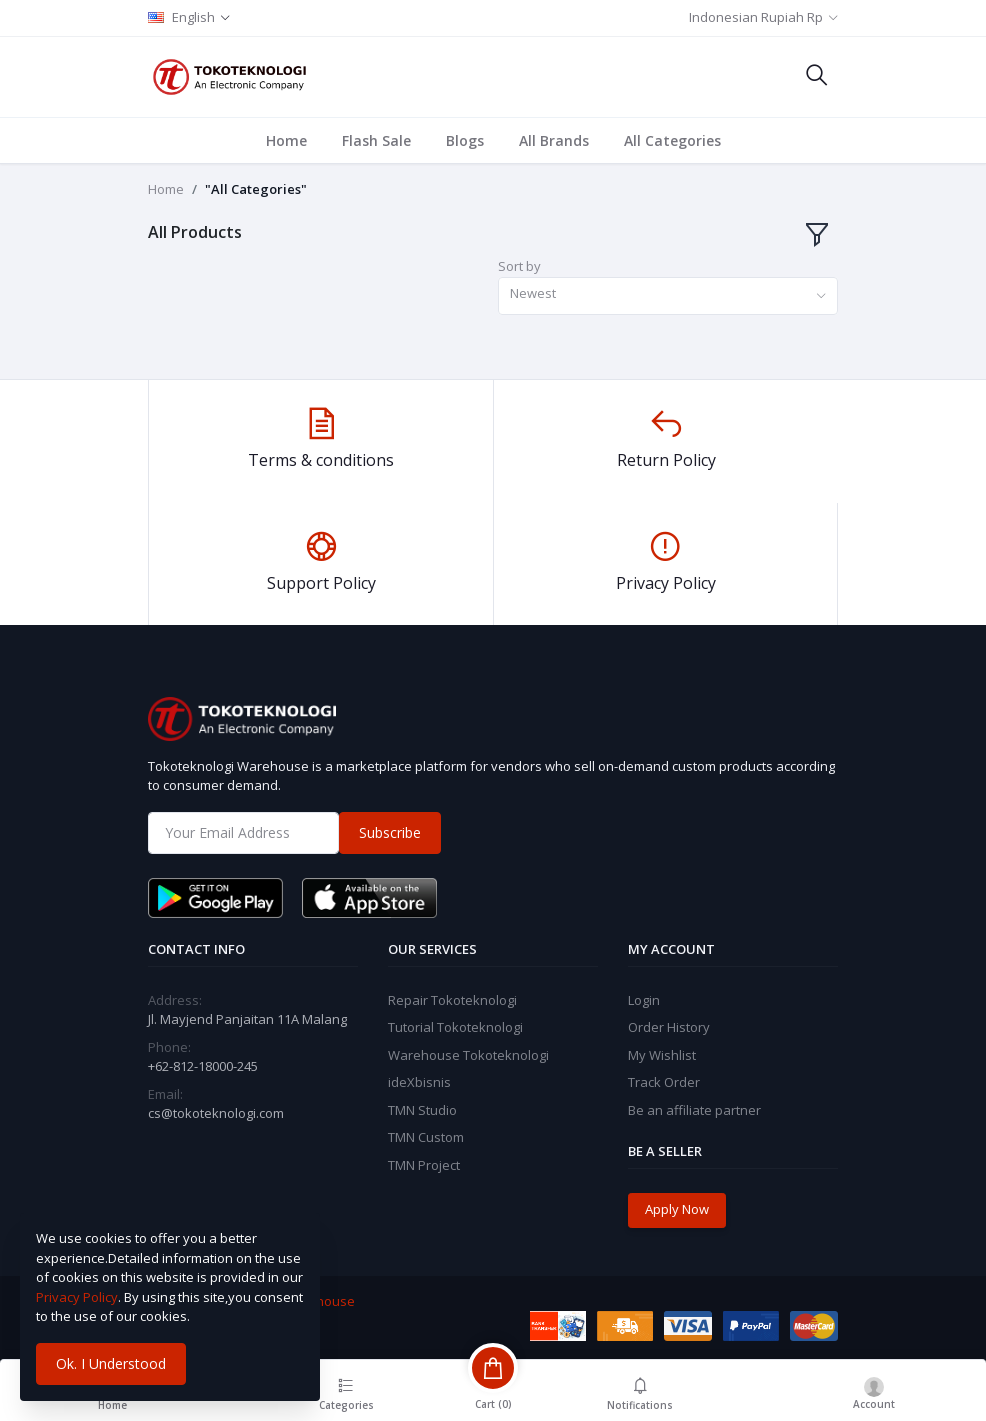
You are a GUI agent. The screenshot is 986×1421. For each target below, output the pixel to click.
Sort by (519, 266)
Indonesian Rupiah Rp (756, 17)
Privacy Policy (77, 1297)
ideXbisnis (419, 1082)
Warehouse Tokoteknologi (468, 1055)
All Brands (554, 140)
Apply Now (677, 1209)
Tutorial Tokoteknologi (455, 1027)
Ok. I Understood (111, 1363)
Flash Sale (376, 140)
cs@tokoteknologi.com (216, 1113)
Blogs (465, 140)
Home (286, 140)
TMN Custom (426, 1137)
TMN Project (424, 1165)
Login (644, 1000)
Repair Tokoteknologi (452, 1000)
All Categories (672, 140)
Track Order (664, 1082)
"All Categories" (256, 189)
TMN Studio (422, 1110)
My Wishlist (662, 1055)
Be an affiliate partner (694, 1110)
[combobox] (668, 296)
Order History (669, 1027)
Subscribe (390, 832)
